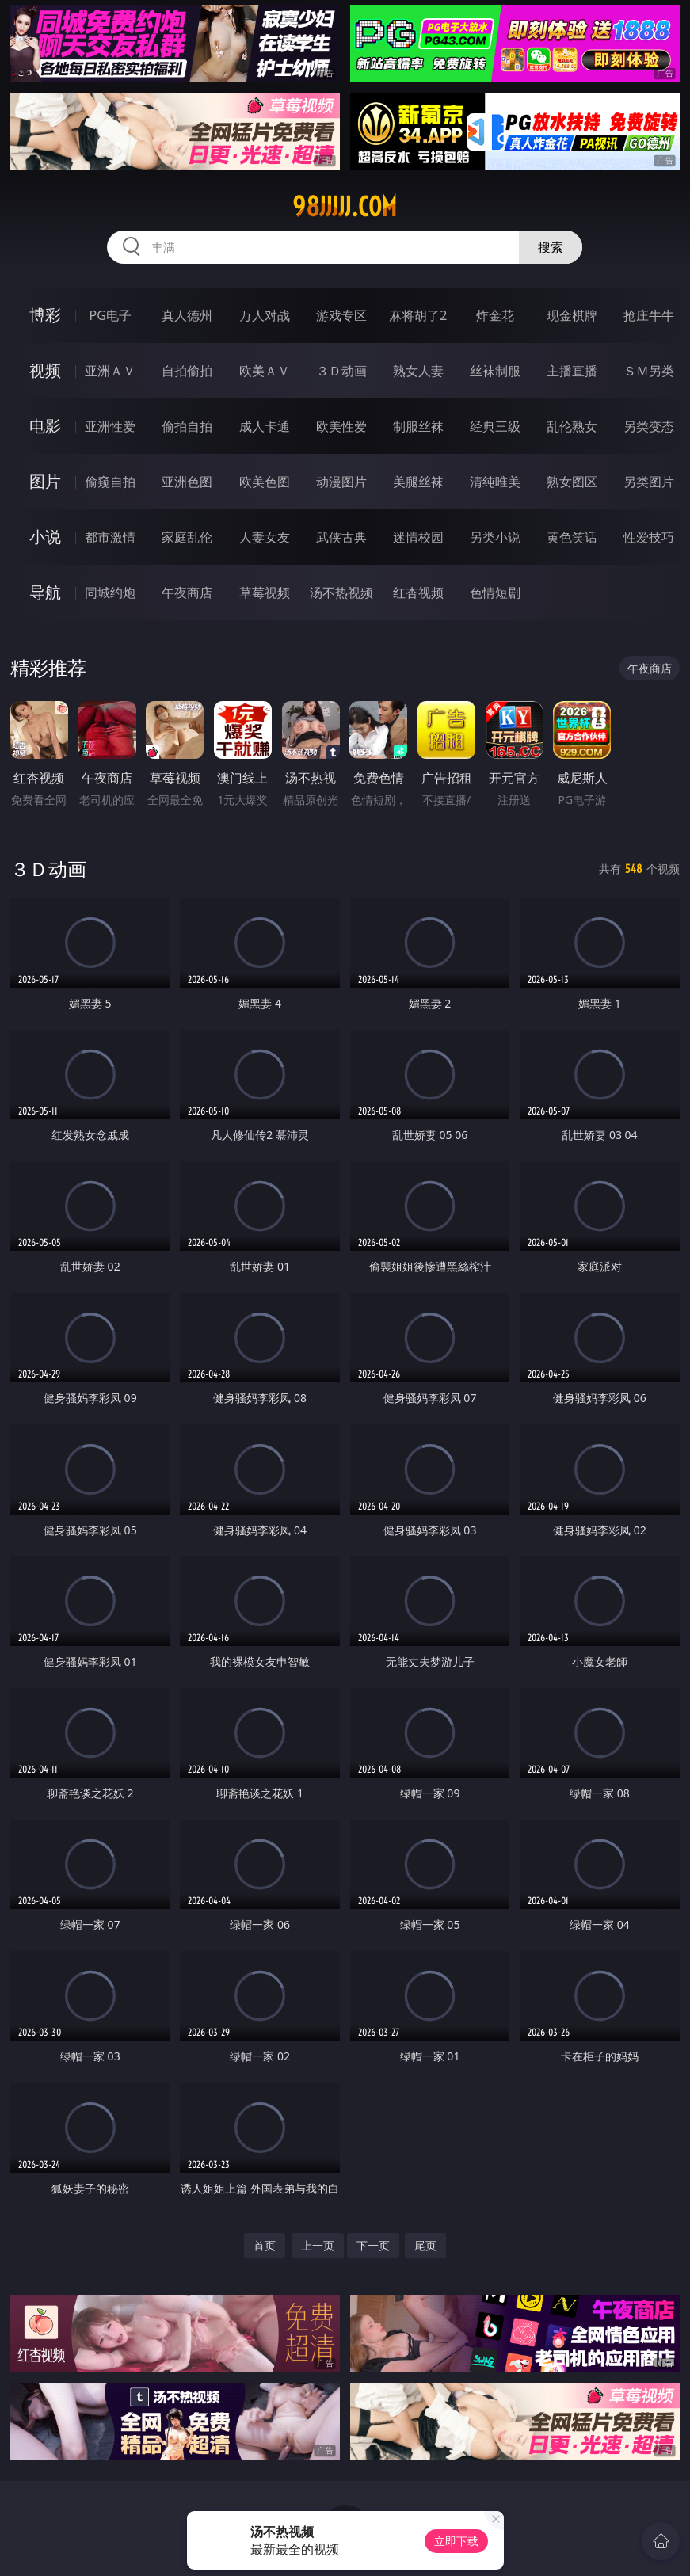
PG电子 (111, 315)
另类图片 (648, 481)
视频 (45, 370)
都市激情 (110, 537)
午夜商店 (187, 592)
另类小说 (495, 537)
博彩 (45, 315)
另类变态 (648, 426)
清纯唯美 (495, 481)
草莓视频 (264, 592)
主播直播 (572, 370)
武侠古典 (341, 537)
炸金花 (495, 315)
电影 (45, 425)
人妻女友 (264, 537)
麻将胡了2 (418, 315)
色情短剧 (495, 592)
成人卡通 (264, 426)
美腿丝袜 (418, 481)
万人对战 (264, 315)
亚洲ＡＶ (110, 370)
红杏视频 (418, 592)
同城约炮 (110, 592)
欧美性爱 (341, 426)
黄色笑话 (572, 537)
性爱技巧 (648, 537)
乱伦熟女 (572, 426)
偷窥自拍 (110, 481)
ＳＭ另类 (648, 370)
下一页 (373, 2245)
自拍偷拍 (187, 370)
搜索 (550, 247)
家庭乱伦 (187, 537)
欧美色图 (264, 481)
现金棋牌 (572, 315)
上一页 (317, 2245)
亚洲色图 (187, 481)
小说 (45, 536)
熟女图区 (572, 481)
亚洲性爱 (110, 426)
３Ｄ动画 (341, 370)
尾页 (425, 2245)
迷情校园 (418, 537)
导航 (45, 592)
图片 (45, 481)
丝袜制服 (495, 370)
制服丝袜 (418, 426)
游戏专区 (341, 315)
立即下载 (456, 2540)
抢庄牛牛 (648, 315)
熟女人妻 (418, 370)
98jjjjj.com (344, 207)
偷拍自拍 (187, 426)
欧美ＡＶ (264, 370)
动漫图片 (341, 481)
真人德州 (187, 315)
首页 (265, 2245)
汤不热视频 (341, 592)
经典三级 (495, 426)
